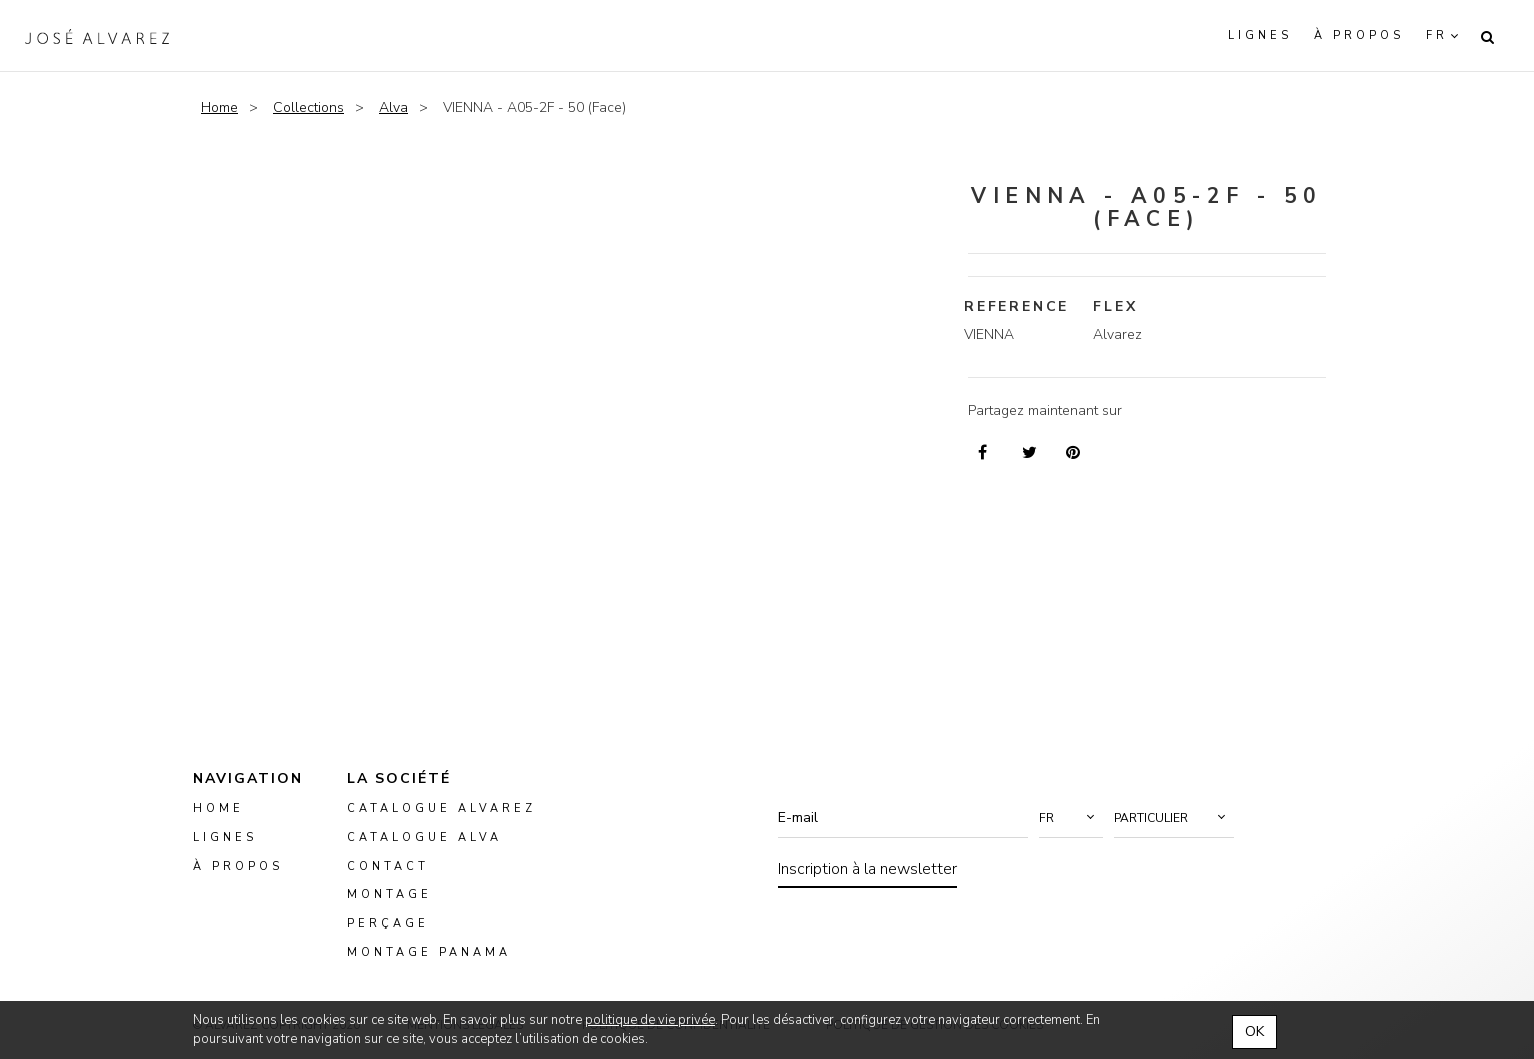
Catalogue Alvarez (441, 808)
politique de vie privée (650, 1020)
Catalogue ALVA (424, 837)
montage (389, 895)
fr (1437, 35)
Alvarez (97, 36)
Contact (388, 866)
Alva (393, 107)
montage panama (429, 952)
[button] (1071, 818)
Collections (308, 107)
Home (219, 107)
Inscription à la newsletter (867, 869)
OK (1254, 1031)
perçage (388, 924)
